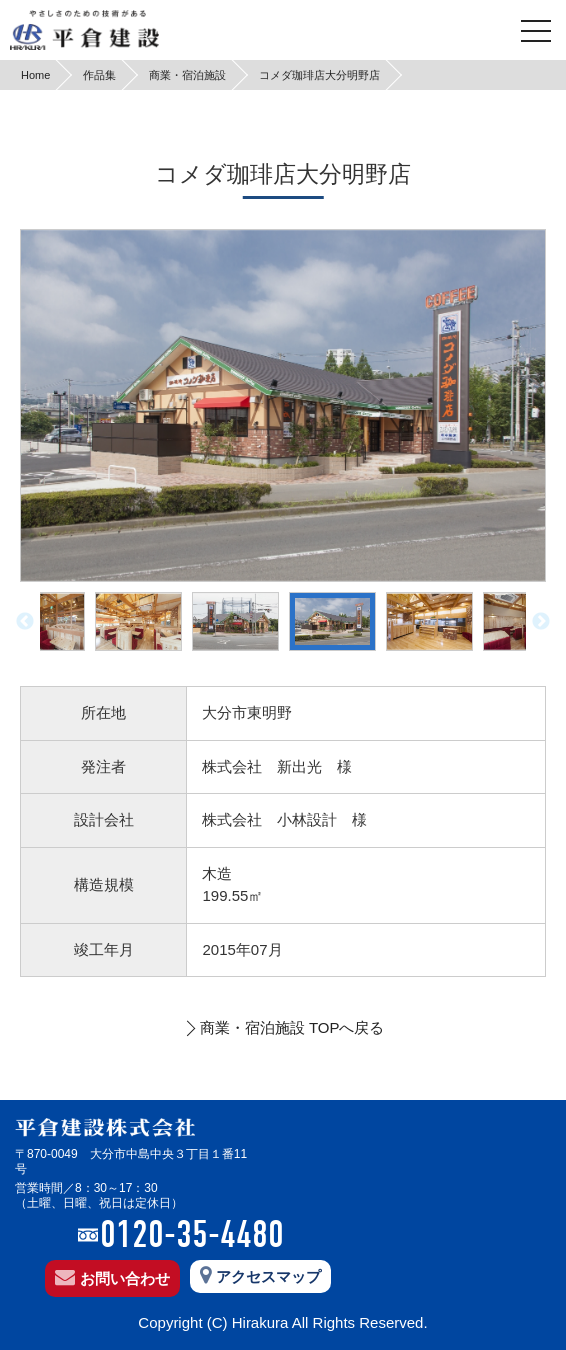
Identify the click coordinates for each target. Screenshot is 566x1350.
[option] (283, 405)
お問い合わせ (112, 1279)
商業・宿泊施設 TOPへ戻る (292, 1027)
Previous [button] (25, 622)
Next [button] (541, 622)
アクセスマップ (260, 1277)
